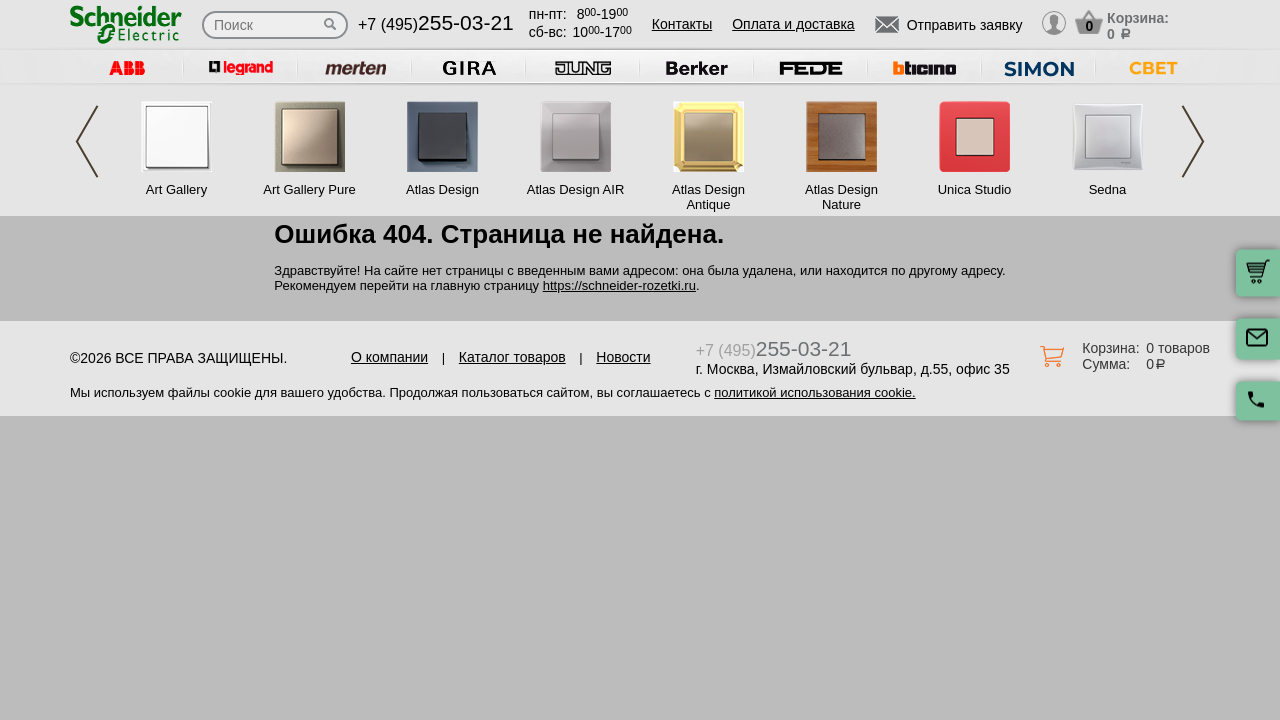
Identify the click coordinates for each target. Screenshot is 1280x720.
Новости (623, 357)
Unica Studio (975, 189)
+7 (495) (436, 24)
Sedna (1108, 189)
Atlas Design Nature (841, 197)
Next (1193, 141)
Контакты (682, 24)
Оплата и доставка (793, 24)
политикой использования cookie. (814, 392)
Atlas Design (442, 189)
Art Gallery (176, 189)
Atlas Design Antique (708, 197)
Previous (87, 141)
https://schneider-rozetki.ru (619, 285)
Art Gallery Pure (309, 189)
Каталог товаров (512, 357)
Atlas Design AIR (576, 189)
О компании (389, 357)
